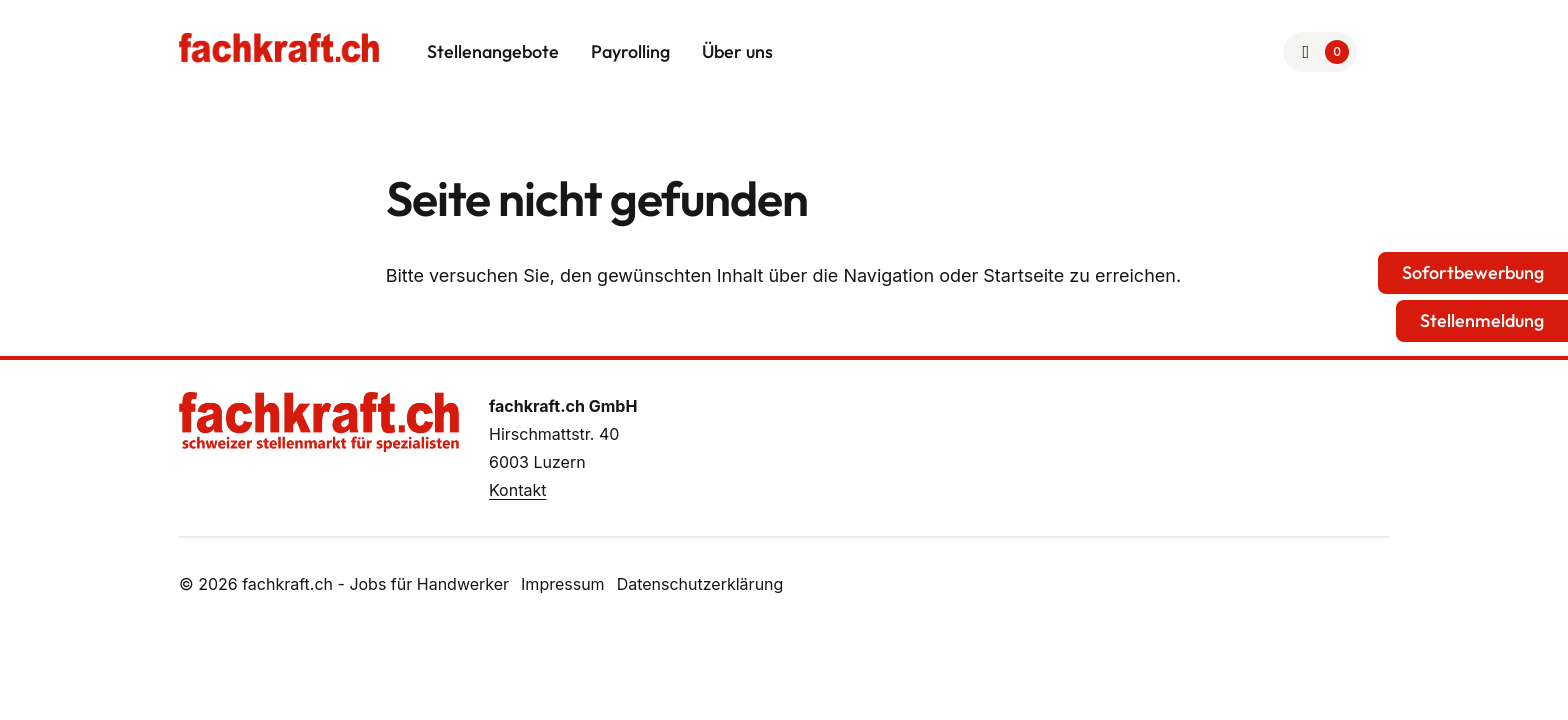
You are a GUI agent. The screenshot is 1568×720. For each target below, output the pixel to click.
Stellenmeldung (1482, 320)
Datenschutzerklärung (700, 584)
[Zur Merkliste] (1320, 52)
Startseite (1023, 275)
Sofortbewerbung (1473, 272)
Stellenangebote (493, 51)
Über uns (737, 51)
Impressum (563, 584)
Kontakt (517, 490)
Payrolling (630, 51)
